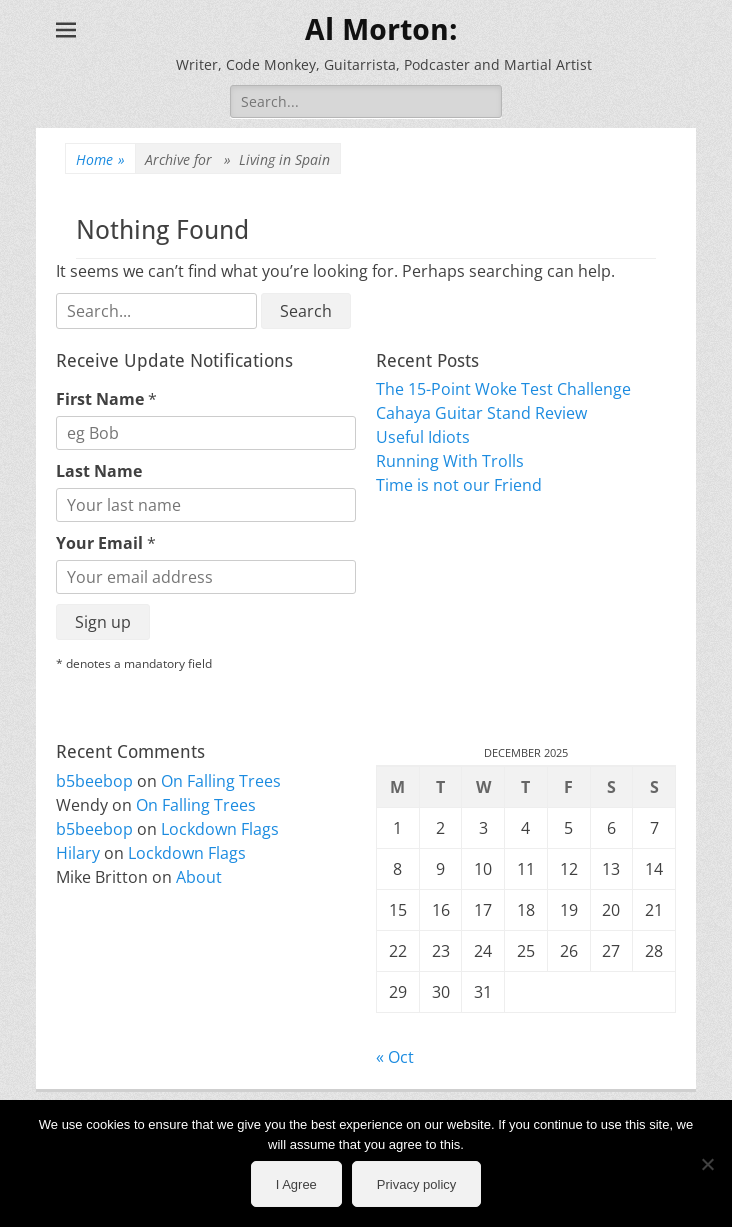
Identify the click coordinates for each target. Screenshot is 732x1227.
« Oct (395, 1057)
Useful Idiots (423, 437)
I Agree (296, 1184)
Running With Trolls (450, 461)
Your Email (106, 543)
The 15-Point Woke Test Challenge (503, 389)
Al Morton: (381, 29)
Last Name (99, 471)
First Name (106, 399)
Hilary (78, 853)
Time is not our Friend (459, 485)
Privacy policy (416, 1184)
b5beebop (94, 781)
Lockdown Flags (220, 829)
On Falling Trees (221, 781)
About (199, 877)
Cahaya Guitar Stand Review (481, 413)
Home (100, 159)
